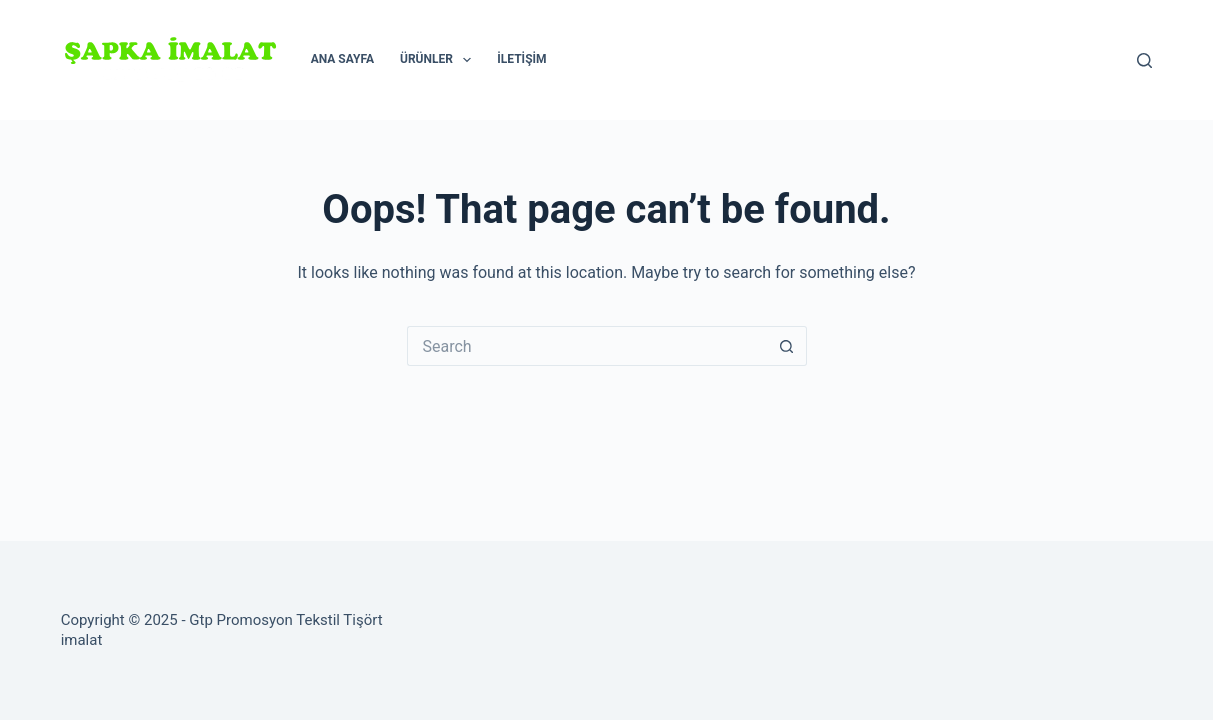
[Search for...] (587, 346)
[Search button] (787, 346)
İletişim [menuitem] (521, 59)
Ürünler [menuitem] (439, 60)
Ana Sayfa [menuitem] (342, 59)
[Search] (1144, 60)
